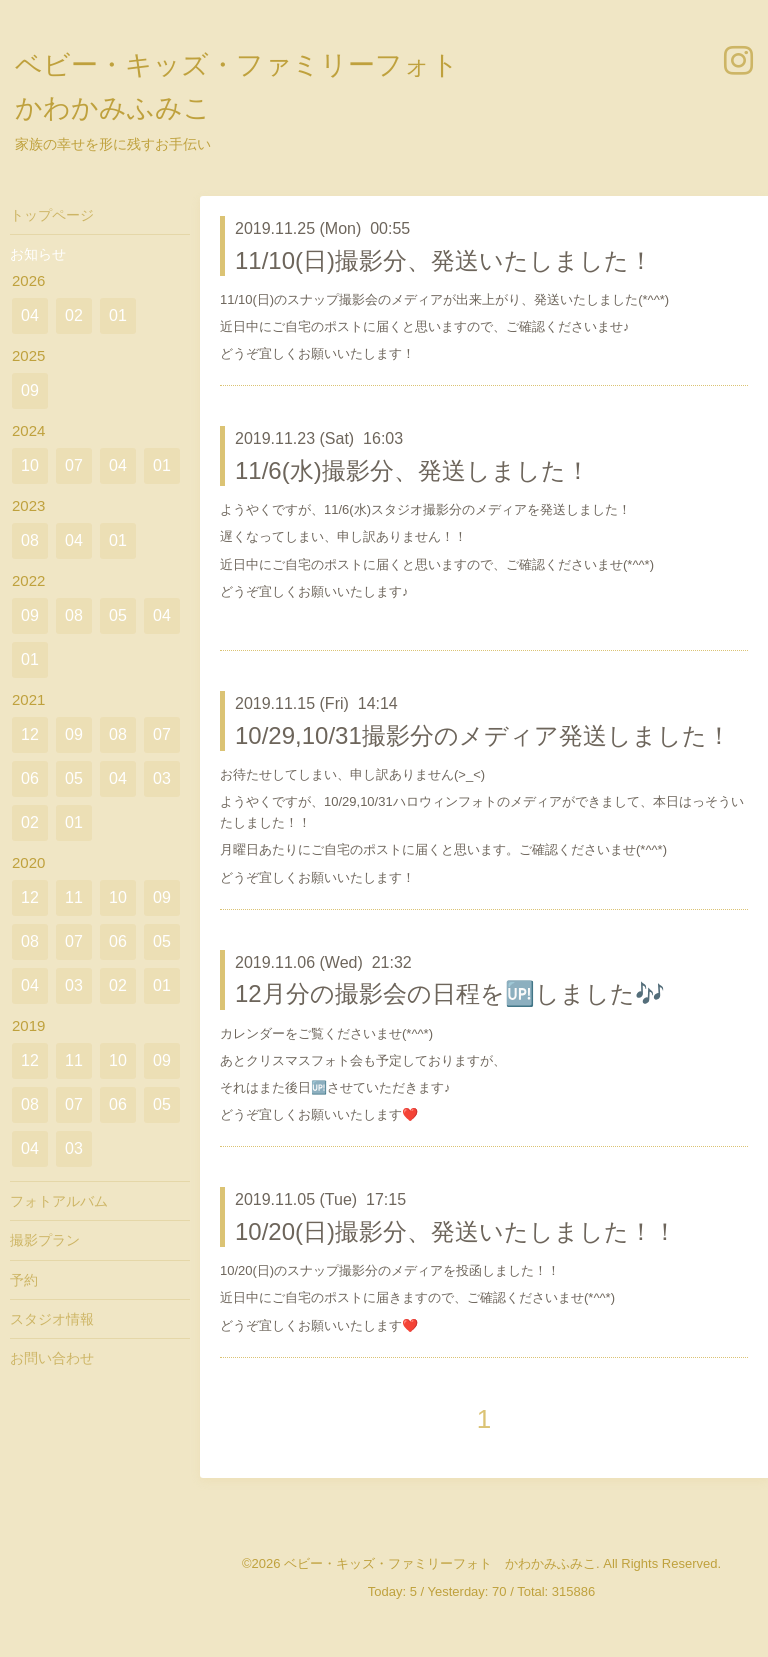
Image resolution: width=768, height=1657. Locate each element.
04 (30, 315)
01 (118, 315)
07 (74, 465)
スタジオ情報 (52, 1319)
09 (30, 390)
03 (162, 778)
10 (30, 465)
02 (74, 315)
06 (30, 778)
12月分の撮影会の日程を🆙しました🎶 (450, 993)
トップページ (52, 215)
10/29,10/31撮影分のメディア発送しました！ (483, 735)
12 (30, 734)
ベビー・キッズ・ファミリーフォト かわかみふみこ (440, 1563)
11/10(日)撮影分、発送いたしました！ (444, 260)
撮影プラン (45, 1240)
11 (74, 897)
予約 (24, 1280)
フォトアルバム (59, 1201)
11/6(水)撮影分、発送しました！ (412, 470)
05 (118, 615)
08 (30, 540)
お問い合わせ (52, 1358)
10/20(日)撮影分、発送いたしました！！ (456, 1231)
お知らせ (38, 254)
